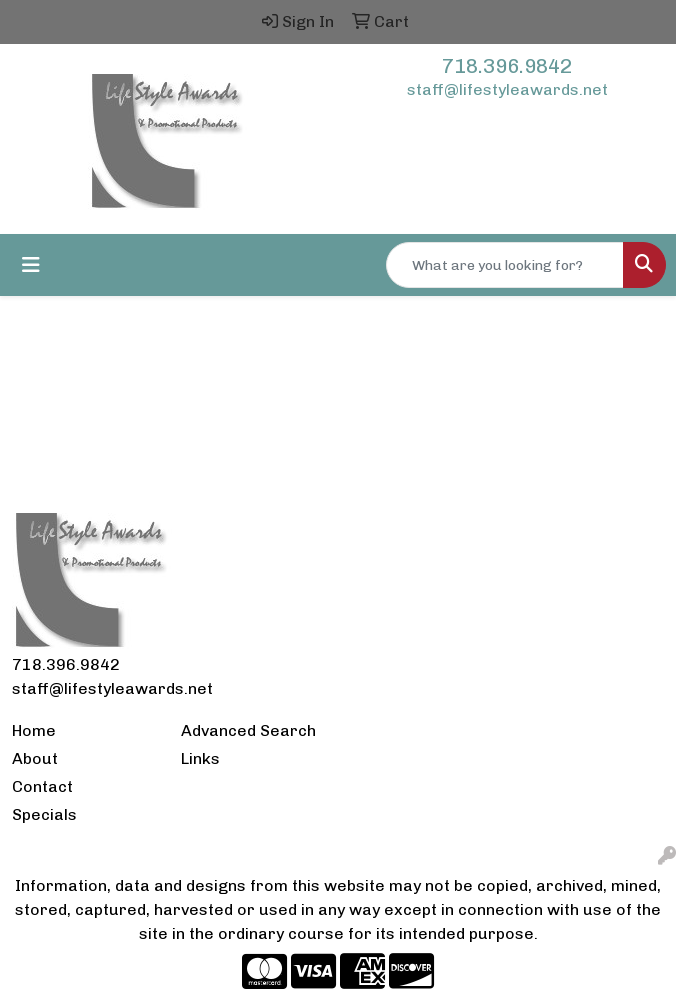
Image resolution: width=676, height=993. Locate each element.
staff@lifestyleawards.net (507, 89)
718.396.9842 (507, 66)
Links (200, 758)
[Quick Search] (505, 265)
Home (34, 730)
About (35, 758)
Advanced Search (248, 730)
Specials (44, 814)
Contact (42, 786)
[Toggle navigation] (31, 265)
